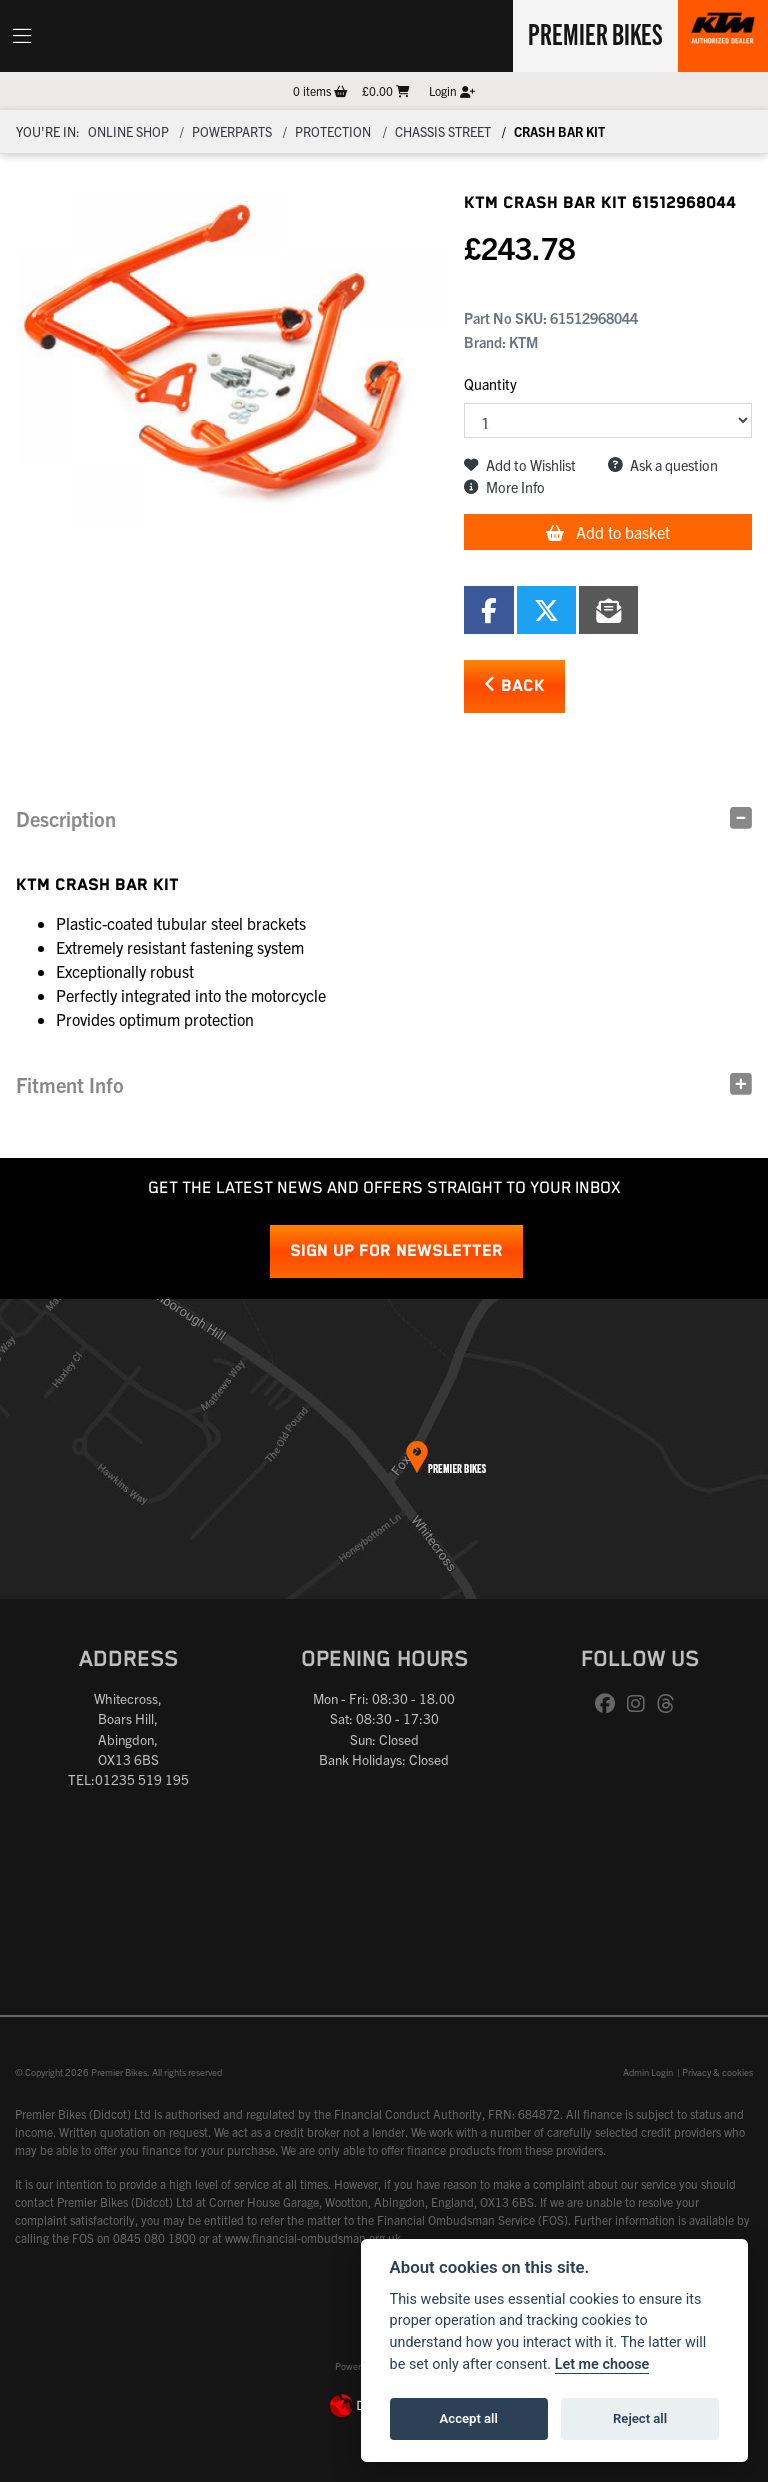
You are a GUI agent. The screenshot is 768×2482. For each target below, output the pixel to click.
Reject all (640, 2418)
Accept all (469, 2418)
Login (452, 90)
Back (514, 685)
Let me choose (602, 2364)
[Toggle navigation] (22, 36)
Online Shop (128, 131)
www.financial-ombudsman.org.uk (313, 2237)
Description (66, 818)
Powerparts (232, 131)
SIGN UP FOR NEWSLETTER (396, 1251)
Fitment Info (70, 1084)
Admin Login (648, 2072)
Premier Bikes (595, 33)
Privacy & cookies (717, 2072)
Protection (333, 131)
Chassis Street (443, 131)
